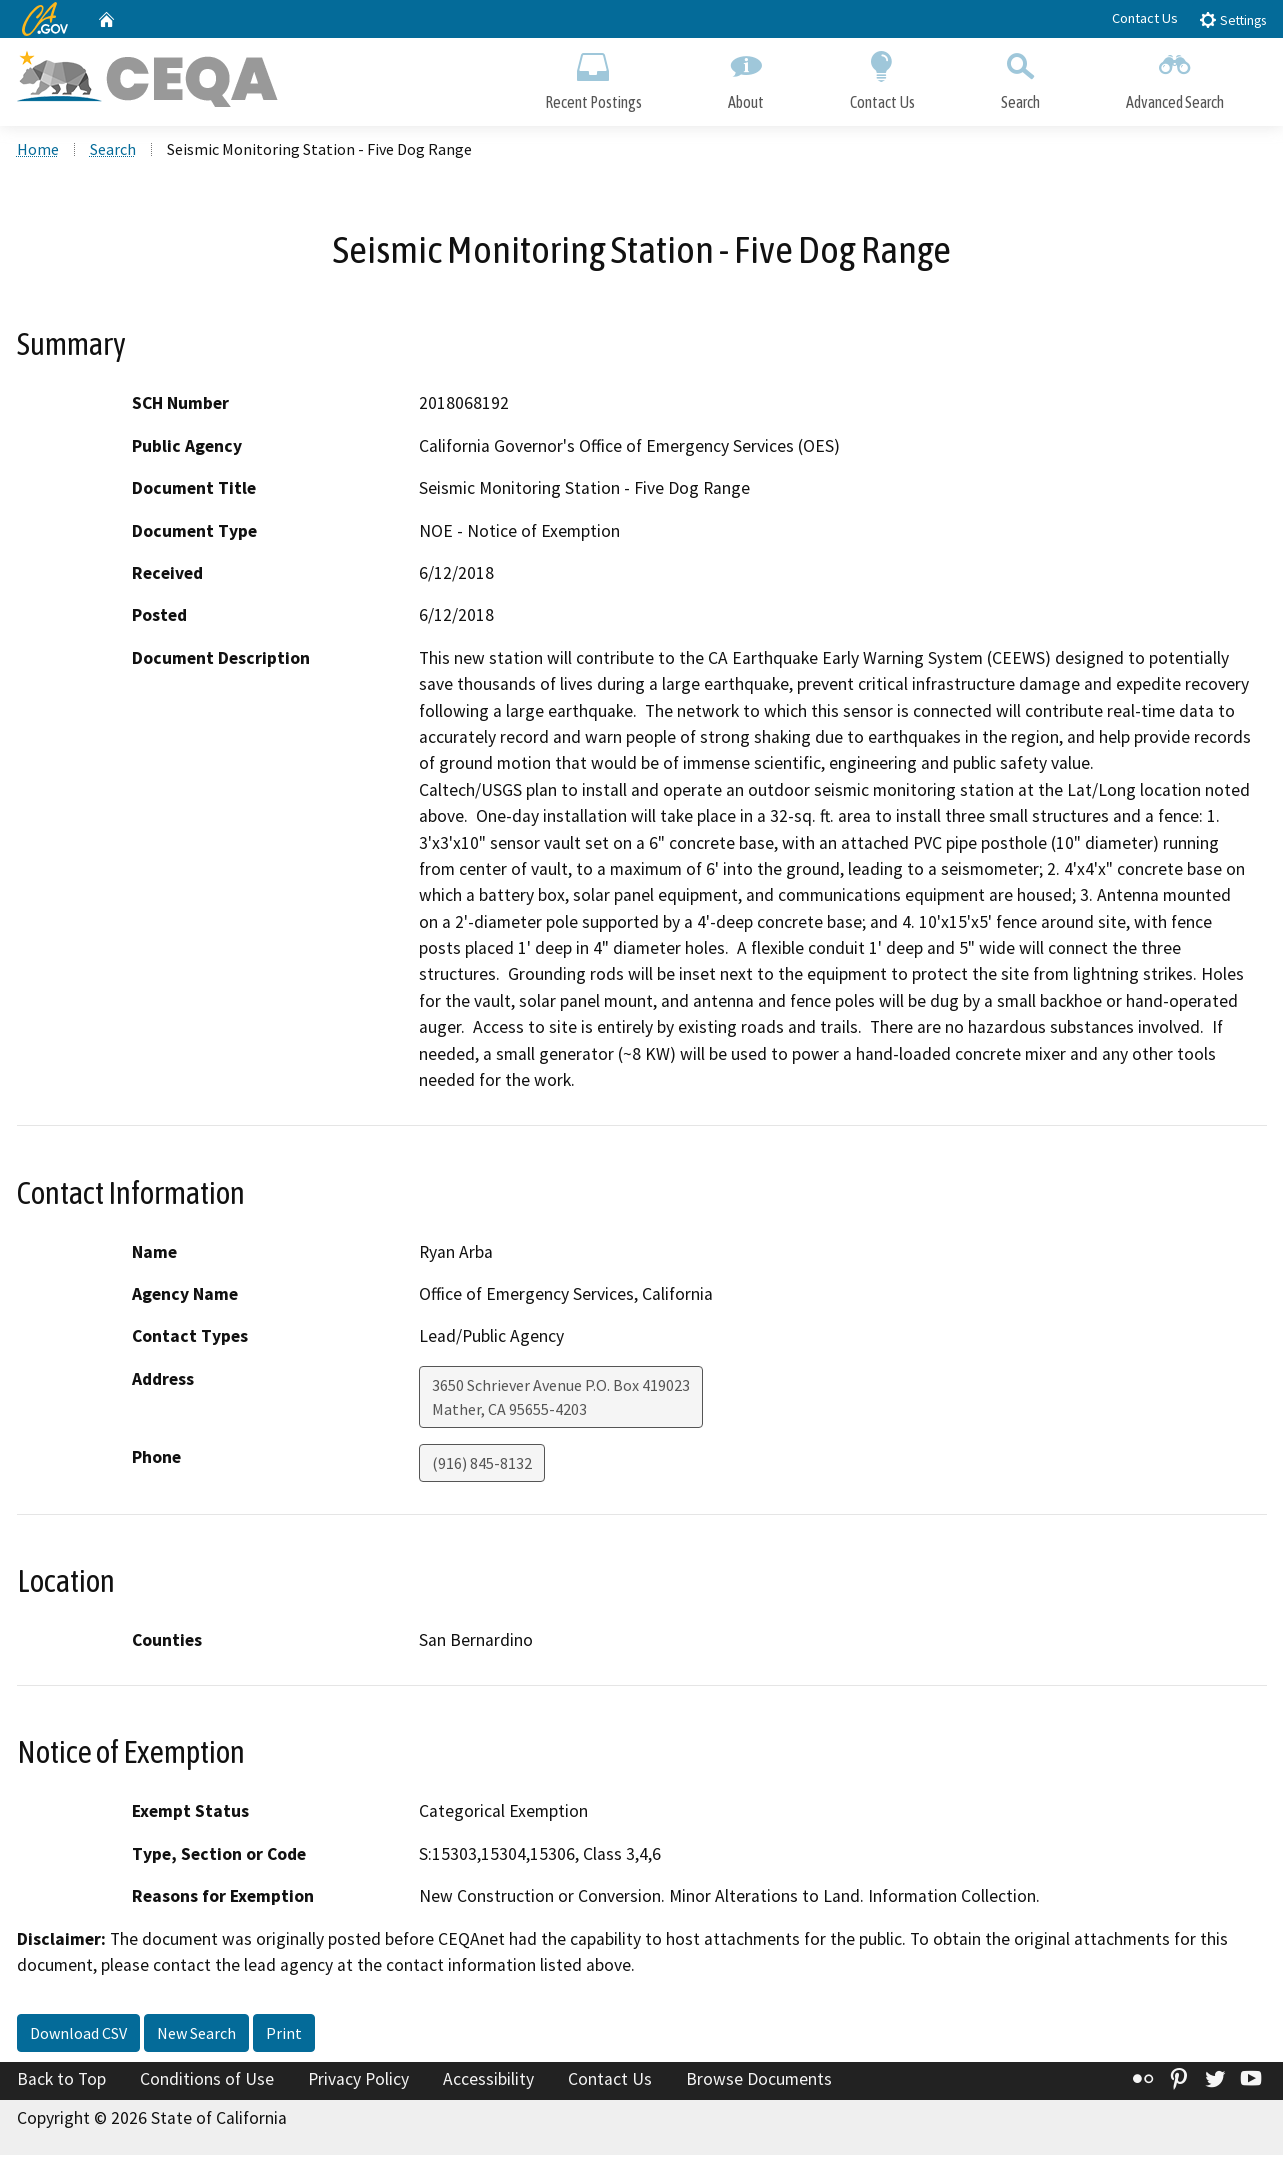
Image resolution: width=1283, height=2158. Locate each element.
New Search (196, 2035)
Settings (1232, 19)
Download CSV (78, 2035)
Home (38, 151)
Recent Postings (593, 77)
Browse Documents (759, 2081)
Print (284, 2035)
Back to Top (61, 2081)
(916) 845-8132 (482, 1465)
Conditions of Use (207, 2081)
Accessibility (488, 2081)
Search (1020, 77)
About (746, 77)
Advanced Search (1175, 77)
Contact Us (1145, 18)
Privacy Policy (358, 2081)
